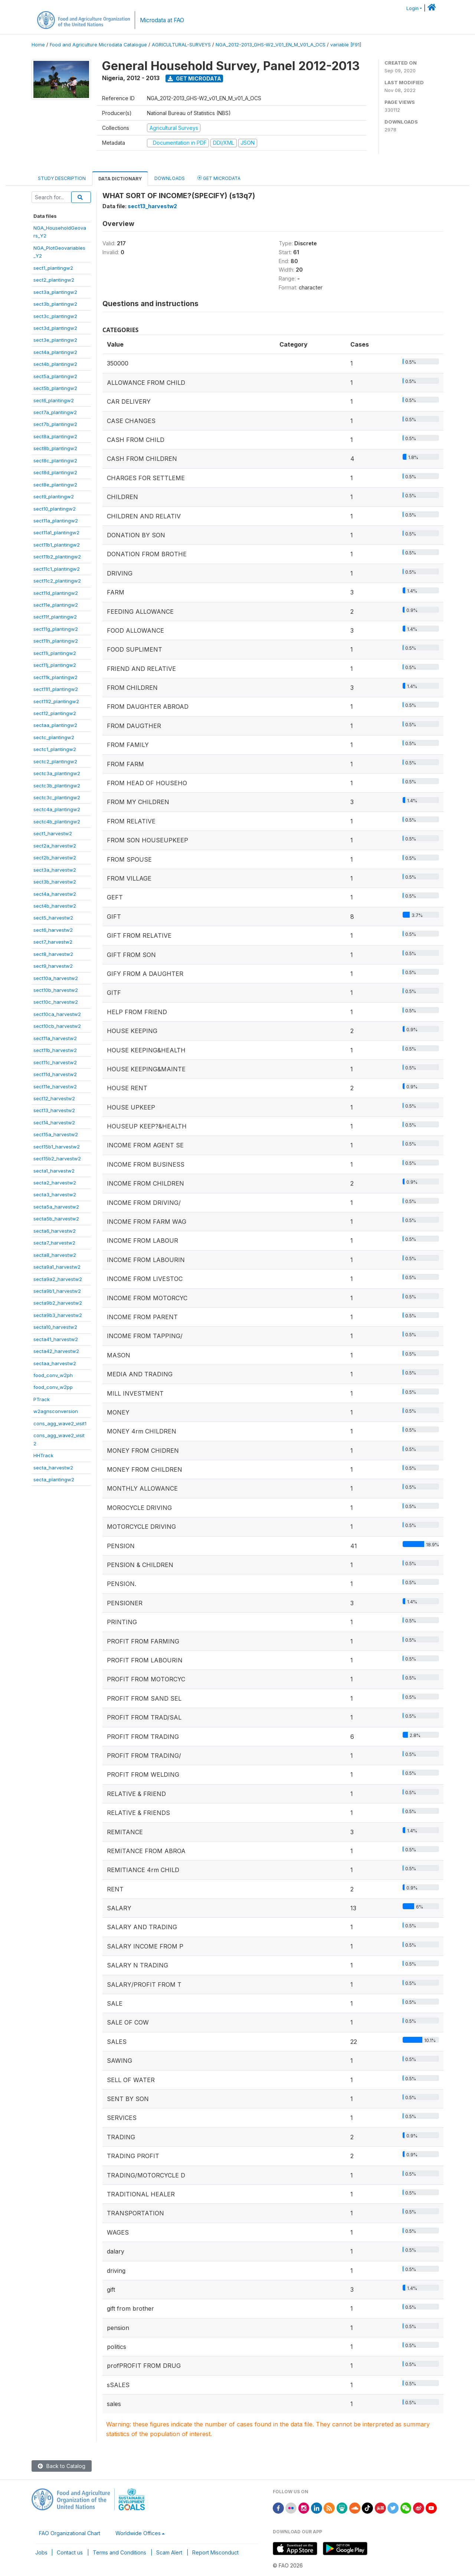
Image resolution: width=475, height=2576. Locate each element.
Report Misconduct (215, 2552)
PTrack (41, 1399)
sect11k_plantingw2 (55, 677)
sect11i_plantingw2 (54, 653)
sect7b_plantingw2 (55, 424)
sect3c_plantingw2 (55, 316)
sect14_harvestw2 (54, 1122)
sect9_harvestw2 (53, 966)
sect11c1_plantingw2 (56, 569)
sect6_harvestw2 (53, 930)
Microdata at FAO (162, 20)
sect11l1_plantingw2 (55, 689)
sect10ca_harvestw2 (57, 1014)
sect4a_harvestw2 (54, 894)
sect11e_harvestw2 (55, 1086)
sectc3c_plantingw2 (56, 797)
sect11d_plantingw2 (55, 593)
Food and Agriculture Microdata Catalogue (98, 44)
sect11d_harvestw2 (55, 1074)
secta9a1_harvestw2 (57, 1267)
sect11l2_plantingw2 (56, 701)
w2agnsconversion (55, 1411)
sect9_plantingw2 (53, 496)
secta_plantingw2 (53, 1479)
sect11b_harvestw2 (55, 1050)
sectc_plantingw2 (53, 737)
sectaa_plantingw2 (55, 725)
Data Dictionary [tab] (120, 178)
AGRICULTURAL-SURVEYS (181, 44)
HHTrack (43, 1455)
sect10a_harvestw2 (55, 978)
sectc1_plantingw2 (54, 749)
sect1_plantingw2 (53, 268)
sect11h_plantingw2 (55, 641)
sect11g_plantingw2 (55, 629)
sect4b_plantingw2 (55, 364)
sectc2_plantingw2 (55, 761)
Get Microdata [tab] (218, 178)
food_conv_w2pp (53, 1387)
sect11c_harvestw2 (55, 1062)
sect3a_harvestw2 (54, 870)
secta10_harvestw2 (55, 1327)
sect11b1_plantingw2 (56, 545)
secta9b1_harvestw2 (57, 1291)
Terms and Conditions (119, 2552)
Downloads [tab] (169, 178)
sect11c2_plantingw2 (57, 581)
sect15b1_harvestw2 (56, 1147)
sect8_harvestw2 (53, 954)
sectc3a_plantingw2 (56, 773)
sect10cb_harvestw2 (57, 1026)
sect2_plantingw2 (53, 280)
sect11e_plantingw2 (55, 605)
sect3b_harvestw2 (54, 882)
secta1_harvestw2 (54, 1171)
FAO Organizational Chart (69, 2533)
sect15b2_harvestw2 (57, 1158)
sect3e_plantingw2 (55, 340)
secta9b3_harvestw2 (57, 1315)
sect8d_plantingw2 (55, 472)
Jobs (41, 2552)
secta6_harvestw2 (54, 1231)
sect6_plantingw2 (53, 400)
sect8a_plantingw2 (55, 436)
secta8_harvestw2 (54, 1255)
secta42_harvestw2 (56, 1351)
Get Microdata (194, 78)
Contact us (70, 2552)
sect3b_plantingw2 (55, 304)
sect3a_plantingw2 (55, 292)
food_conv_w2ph (53, 1375)
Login (412, 8)
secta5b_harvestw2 (56, 1219)
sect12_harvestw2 (54, 1098)
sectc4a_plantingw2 (56, 809)
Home (38, 44)
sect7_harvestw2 (52, 942)
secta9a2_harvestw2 (57, 1279)
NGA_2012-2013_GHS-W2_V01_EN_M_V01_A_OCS (270, 44)
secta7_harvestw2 (54, 1243)
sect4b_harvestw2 (54, 906)
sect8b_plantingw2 (55, 448)
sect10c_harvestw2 (55, 1002)
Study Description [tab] (62, 178)
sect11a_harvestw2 (55, 1038)
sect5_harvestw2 (53, 918)
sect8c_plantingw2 (55, 460)
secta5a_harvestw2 (56, 1207)
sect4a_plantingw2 (55, 352)
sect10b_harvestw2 (55, 990)
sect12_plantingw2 (54, 713)
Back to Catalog (61, 2466)
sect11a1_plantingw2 (56, 532)
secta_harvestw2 (53, 1468)
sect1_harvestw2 (52, 833)
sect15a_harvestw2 (55, 1134)
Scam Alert (169, 2552)
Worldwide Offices (138, 2533)
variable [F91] (345, 44)
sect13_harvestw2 (54, 1110)
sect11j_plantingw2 (54, 665)
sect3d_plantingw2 (55, 328)
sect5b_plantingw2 (55, 388)
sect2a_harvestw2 (54, 846)
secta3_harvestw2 (54, 1194)
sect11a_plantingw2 (55, 521)
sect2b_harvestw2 (54, 858)
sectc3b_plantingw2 (56, 786)
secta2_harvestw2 (54, 1183)
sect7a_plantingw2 (55, 412)
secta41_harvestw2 (55, 1339)
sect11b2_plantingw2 (57, 557)
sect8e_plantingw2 (55, 485)
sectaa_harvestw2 (54, 1363)
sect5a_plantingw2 (55, 376)
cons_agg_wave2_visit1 (59, 1423)
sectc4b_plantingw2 (56, 822)
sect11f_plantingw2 (55, 617)
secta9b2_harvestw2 (57, 1303)
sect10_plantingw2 (54, 509)
